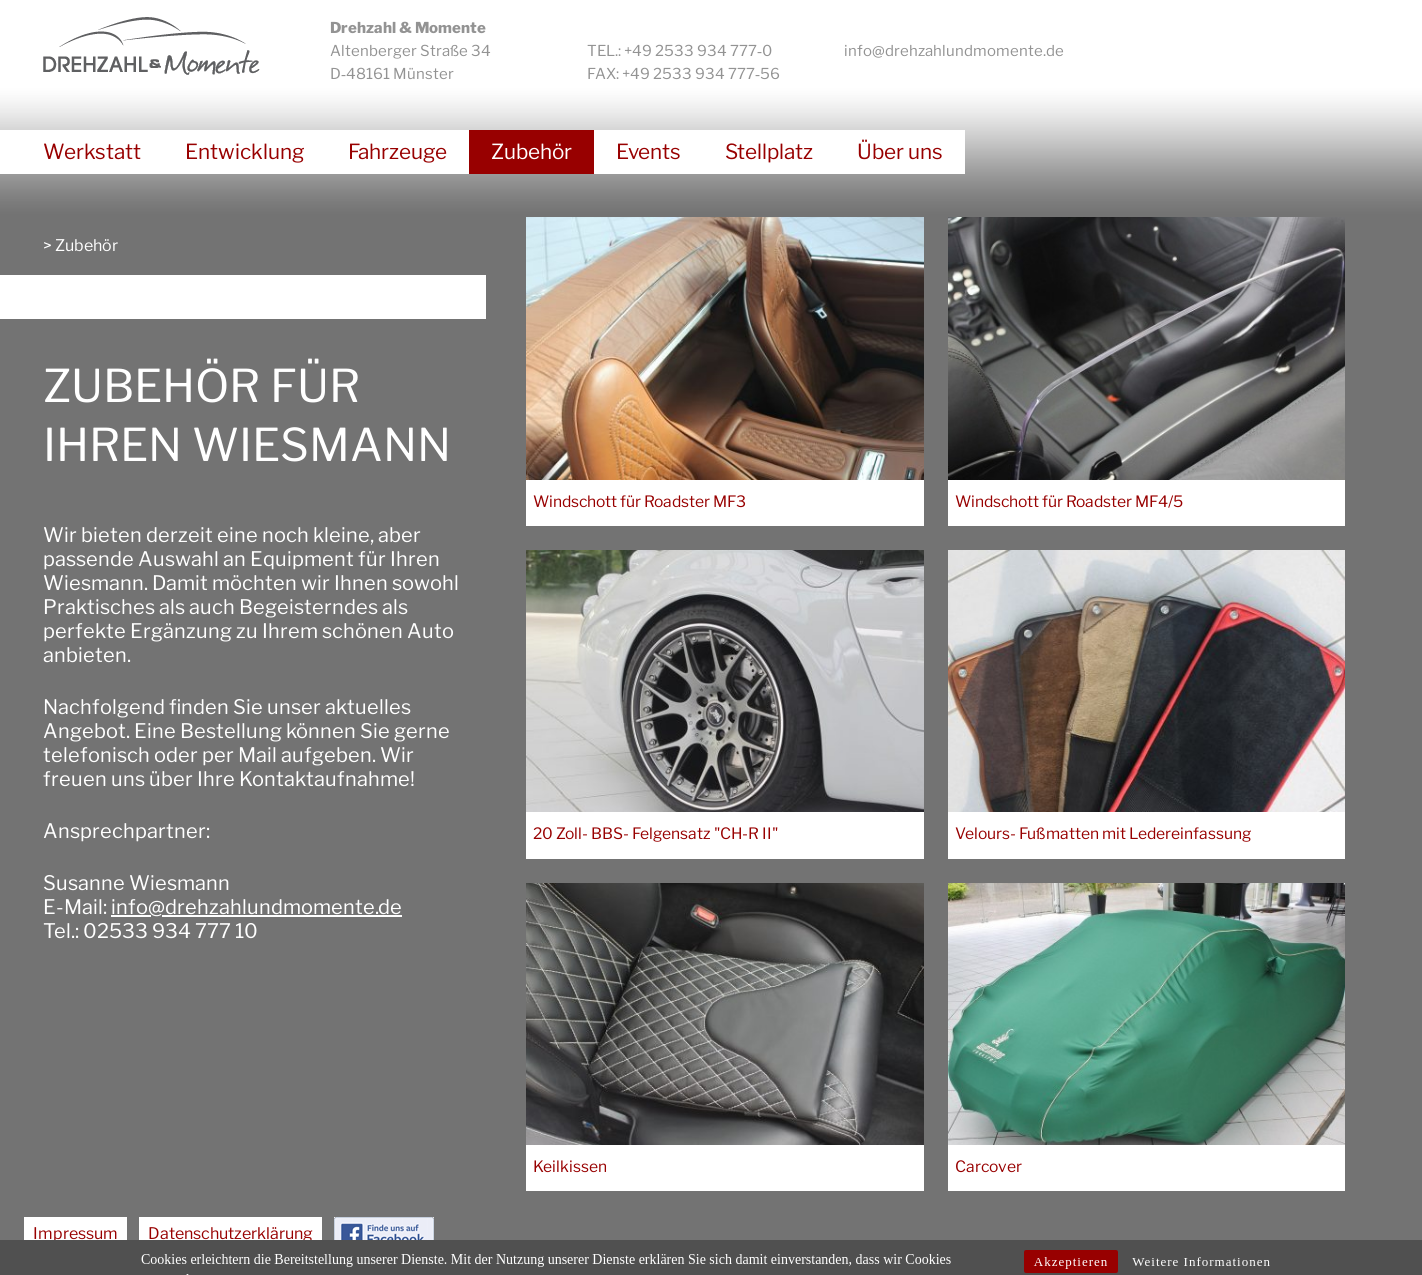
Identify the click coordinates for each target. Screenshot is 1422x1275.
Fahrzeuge (397, 151)
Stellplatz (769, 151)
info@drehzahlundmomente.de (954, 51)
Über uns (900, 151)
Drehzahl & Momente (151, 46)
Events (648, 151)
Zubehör (531, 151)
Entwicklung (244, 151)
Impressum (75, 1233)
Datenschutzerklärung (230, 1233)
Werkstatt (92, 151)
